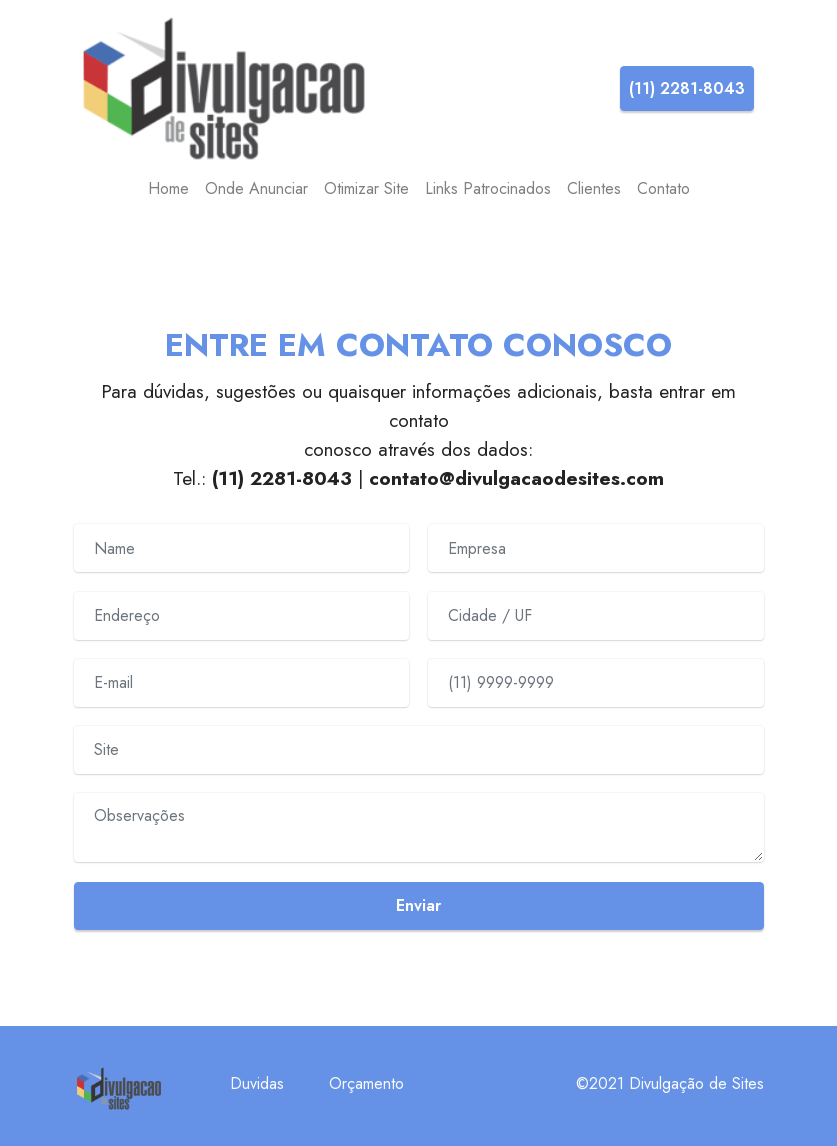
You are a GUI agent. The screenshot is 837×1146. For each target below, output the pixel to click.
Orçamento (366, 1083)
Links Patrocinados (488, 188)
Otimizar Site (366, 188)
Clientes (594, 188)
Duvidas (257, 1083)
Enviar (418, 905)
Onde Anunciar (256, 188)
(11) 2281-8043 (687, 88)
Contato (663, 188)
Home (168, 188)
